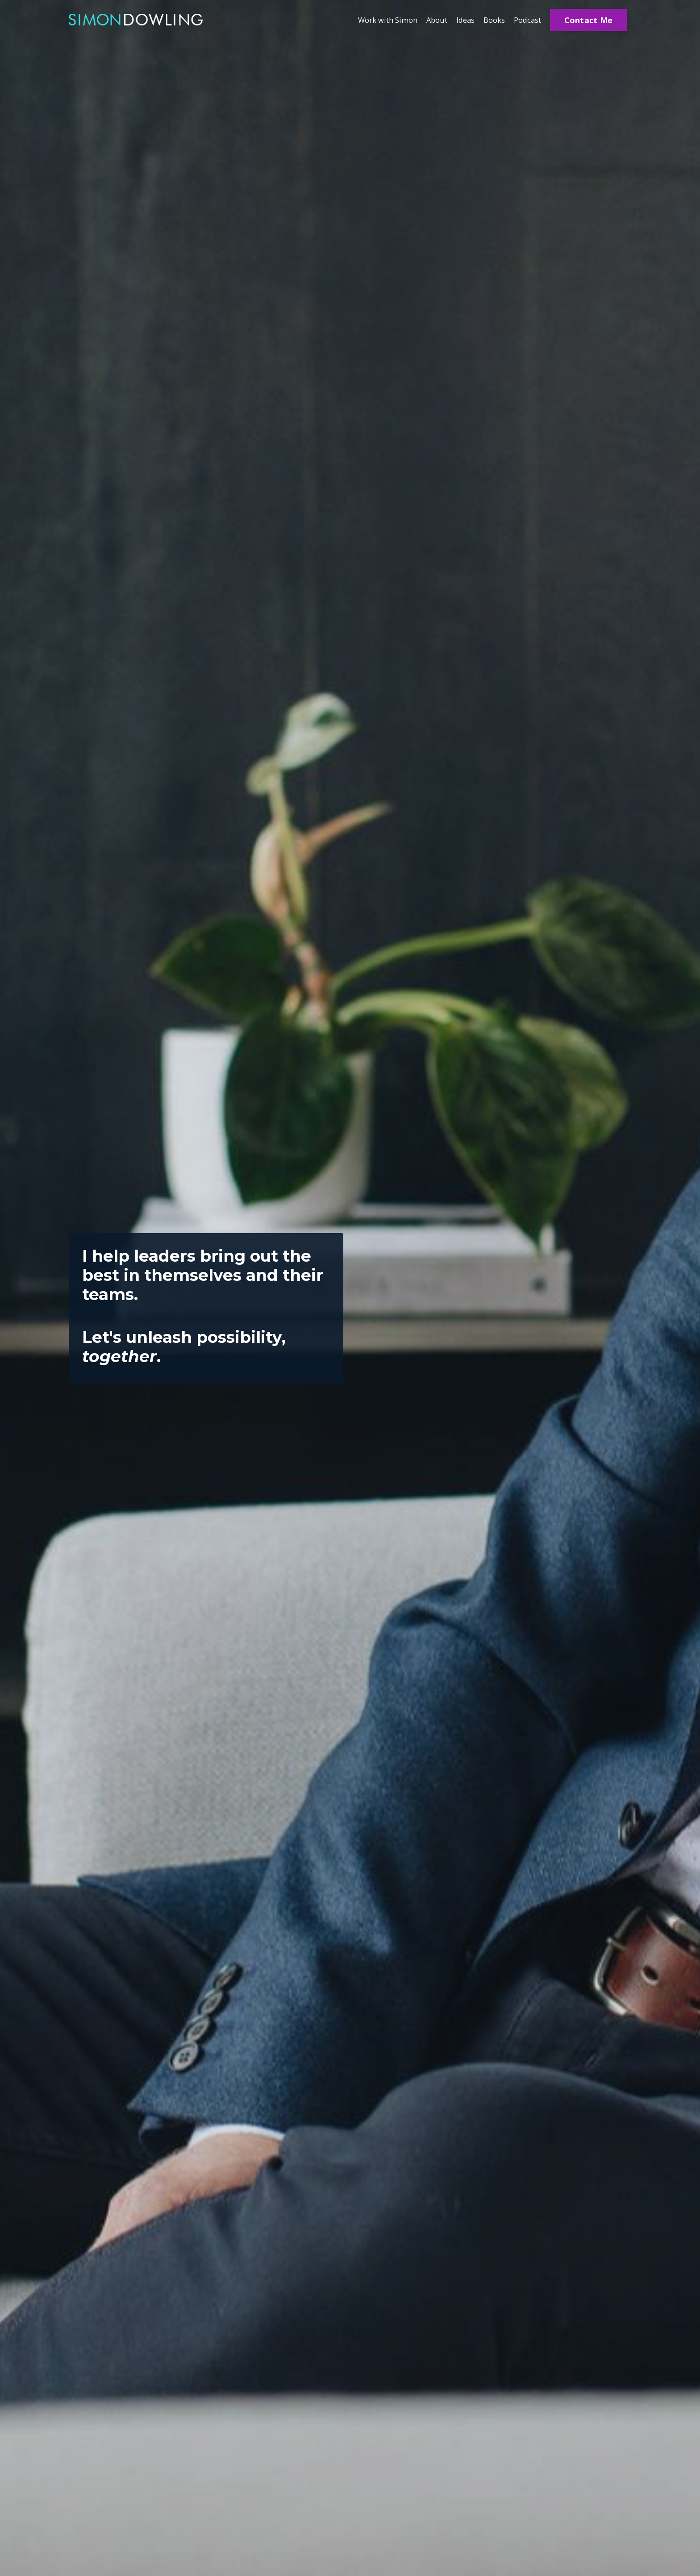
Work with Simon (374, 20)
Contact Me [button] (588, 20)
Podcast (525, 20)
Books (489, 20)
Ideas (459, 20)
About (428, 20)
